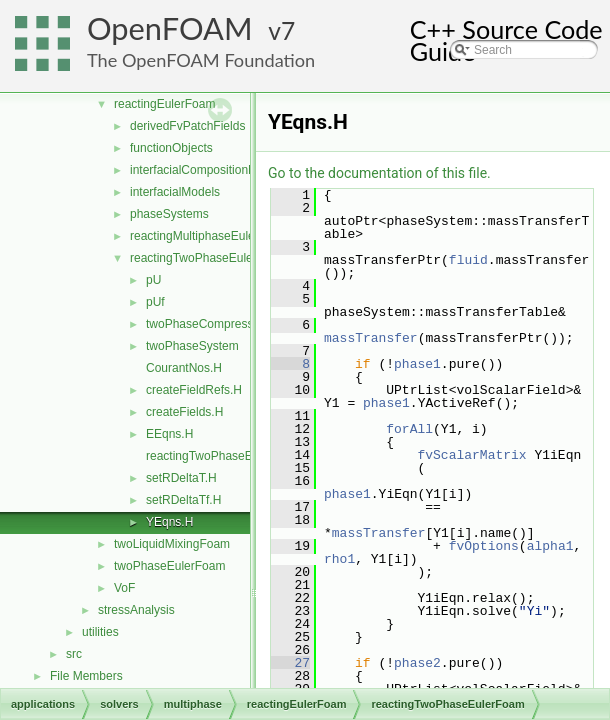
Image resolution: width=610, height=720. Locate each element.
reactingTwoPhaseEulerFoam (208, 258)
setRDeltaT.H (181, 478)
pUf (155, 302)
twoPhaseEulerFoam (169, 566)
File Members (86, 676)
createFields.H (184, 412)
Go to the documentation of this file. (379, 173)
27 (290, 663)
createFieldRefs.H (194, 390)
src (74, 654)
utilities (100, 632)
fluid (468, 260)
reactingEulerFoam (164, 104)
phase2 (417, 663)
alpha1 (550, 546)
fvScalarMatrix (471, 455)
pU (153, 280)
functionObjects (171, 148)
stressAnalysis (136, 610)
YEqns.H (169, 522)
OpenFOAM (170, 28)
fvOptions (484, 546)
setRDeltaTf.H (183, 500)
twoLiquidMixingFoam (172, 544)
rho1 (339, 559)
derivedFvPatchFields (187, 126)
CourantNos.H (184, 368)
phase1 (417, 364)
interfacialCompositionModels (208, 170)
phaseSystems (169, 214)
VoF (124, 588)
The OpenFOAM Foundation (201, 60)
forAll (409, 429)
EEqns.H (169, 434)
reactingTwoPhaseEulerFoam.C (230, 456)
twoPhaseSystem (192, 346)
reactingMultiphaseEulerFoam (209, 236)
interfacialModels (175, 192)
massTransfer (371, 338)
